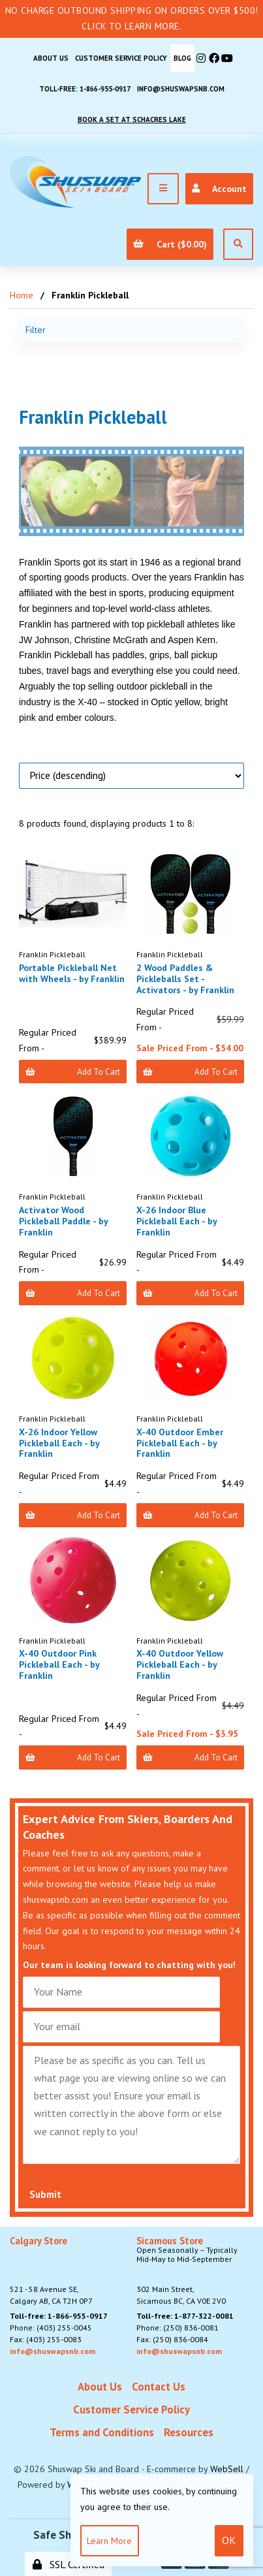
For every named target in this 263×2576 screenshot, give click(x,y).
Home (21, 295)
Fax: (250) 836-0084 (172, 2339)
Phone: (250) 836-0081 (177, 2327)
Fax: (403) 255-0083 (46, 2339)
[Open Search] (238, 244)
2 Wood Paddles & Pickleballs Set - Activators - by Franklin (185, 979)
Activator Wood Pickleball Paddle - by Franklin (63, 1221)
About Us (51, 58)
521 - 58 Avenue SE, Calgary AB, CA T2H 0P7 (51, 2271)
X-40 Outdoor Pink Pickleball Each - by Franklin (59, 1664)
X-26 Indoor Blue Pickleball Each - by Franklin (176, 1221)
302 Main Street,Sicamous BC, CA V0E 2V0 (194, 2271)
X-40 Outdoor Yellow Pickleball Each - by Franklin (179, 1664)
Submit (45, 2194)
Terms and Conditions (102, 2432)
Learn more (109, 2541)
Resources (188, 2432)
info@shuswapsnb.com (180, 88)
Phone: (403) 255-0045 (51, 2327)
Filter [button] (35, 330)
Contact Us (158, 2386)
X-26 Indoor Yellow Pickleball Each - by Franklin (59, 1443)
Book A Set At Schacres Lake (132, 119)
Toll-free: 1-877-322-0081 (185, 2316)
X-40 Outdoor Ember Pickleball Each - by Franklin (179, 1443)
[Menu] (163, 188)
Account (219, 189)
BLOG (182, 58)
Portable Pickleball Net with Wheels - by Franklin (72, 973)
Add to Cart (72, 1071)
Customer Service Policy (121, 58)
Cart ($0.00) (169, 244)
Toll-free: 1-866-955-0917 (85, 88)
